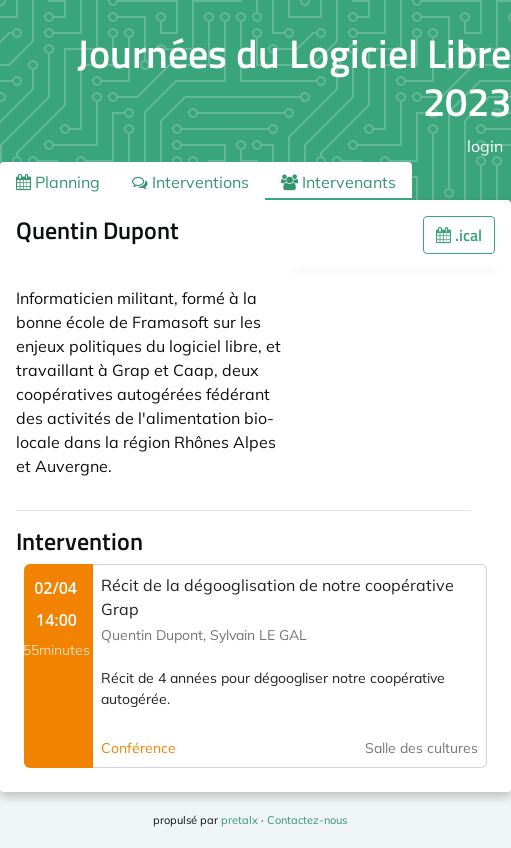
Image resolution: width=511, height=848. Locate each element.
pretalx (239, 820)
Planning (58, 182)
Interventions (190, 182)
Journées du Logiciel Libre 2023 (294, 77)
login (485, 146)
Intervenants (338, 182)
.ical (459, 235)
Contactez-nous (307, 820)
